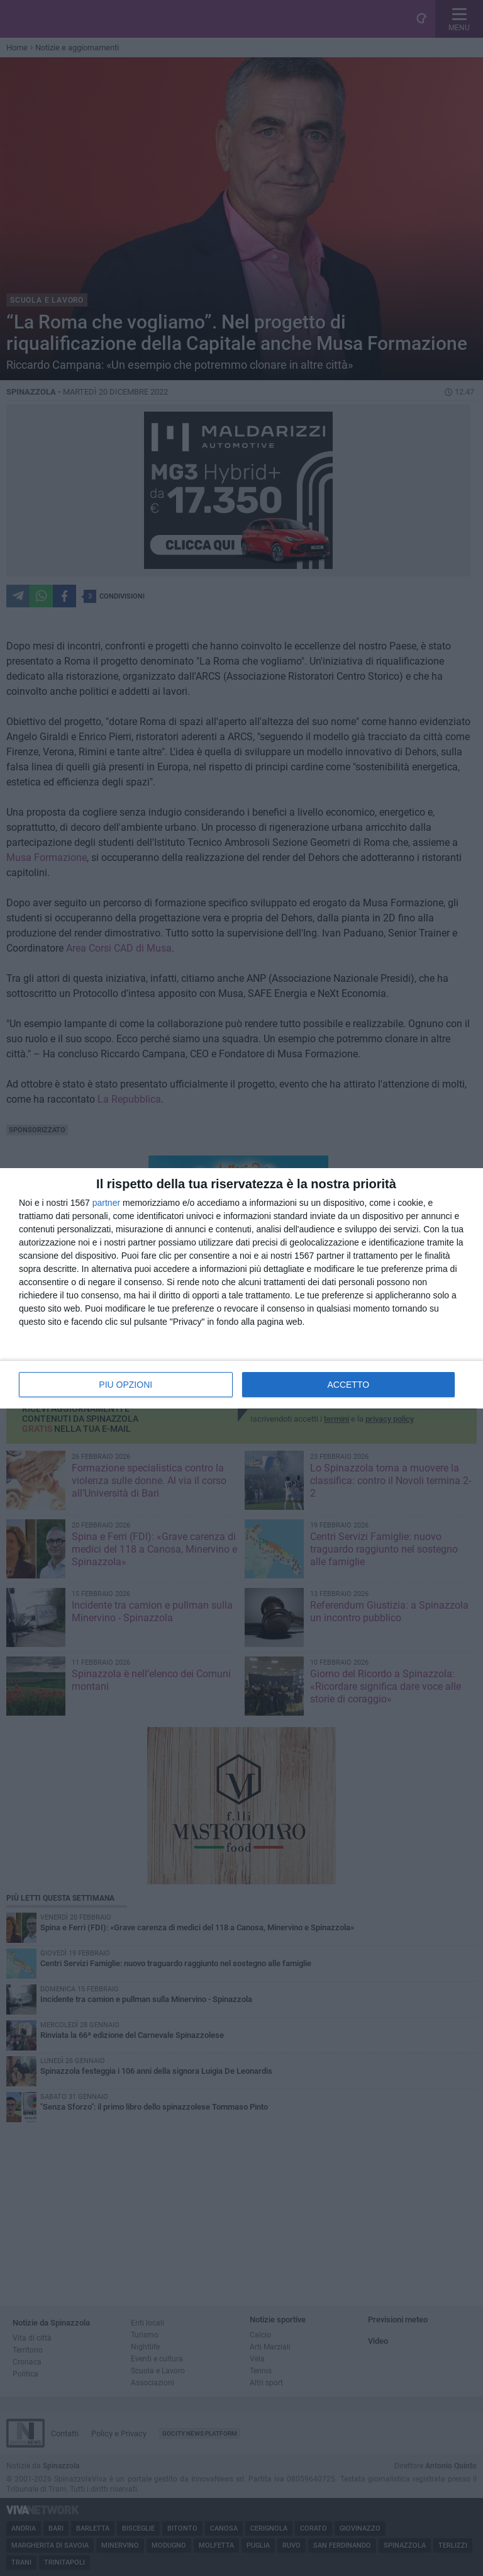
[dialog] (241, 1288)
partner (106, 1202)
